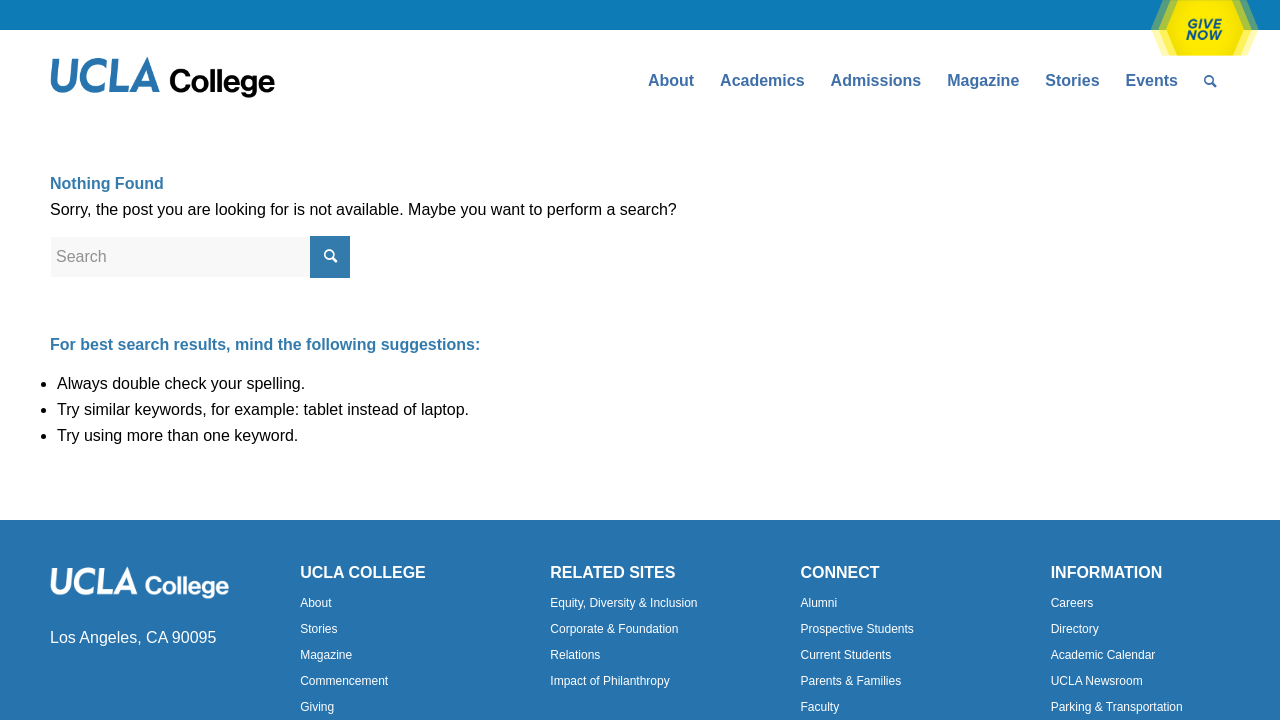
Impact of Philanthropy (609, 681)
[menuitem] (671, 81)
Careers (1072, 603)
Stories (318, 629)
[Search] (1210, 81)
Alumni (818, 603)
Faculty (819, 707)
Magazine (326, 655)
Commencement (344, 681)
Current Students (845, 655)
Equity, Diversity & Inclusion (623, 603)
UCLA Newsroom (1097, 681)
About (315, 603)
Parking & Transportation (1117, 707)
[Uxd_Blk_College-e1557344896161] (162, 81)
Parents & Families (850, 681)
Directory (1075, 629)
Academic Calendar (1103, 655)
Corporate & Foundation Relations (614, 642)
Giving (317, 707)
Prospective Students (856, 629)
